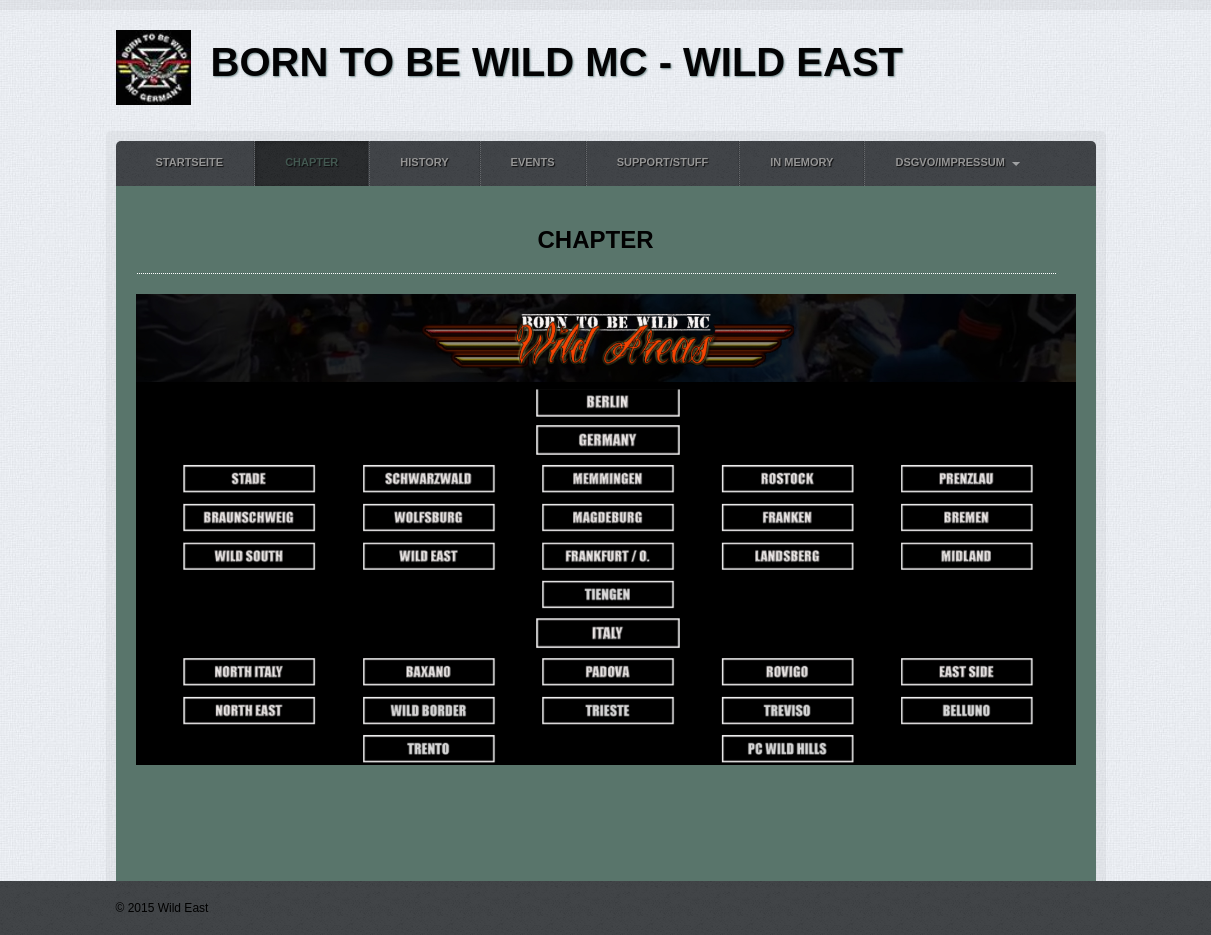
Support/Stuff (663, 162)
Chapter (311, 162)
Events (533, 162)
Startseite (190, 162)
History (424, 162)
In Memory (801, 162)
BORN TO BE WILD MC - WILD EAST (557, 62)
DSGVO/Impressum (949, 162)
